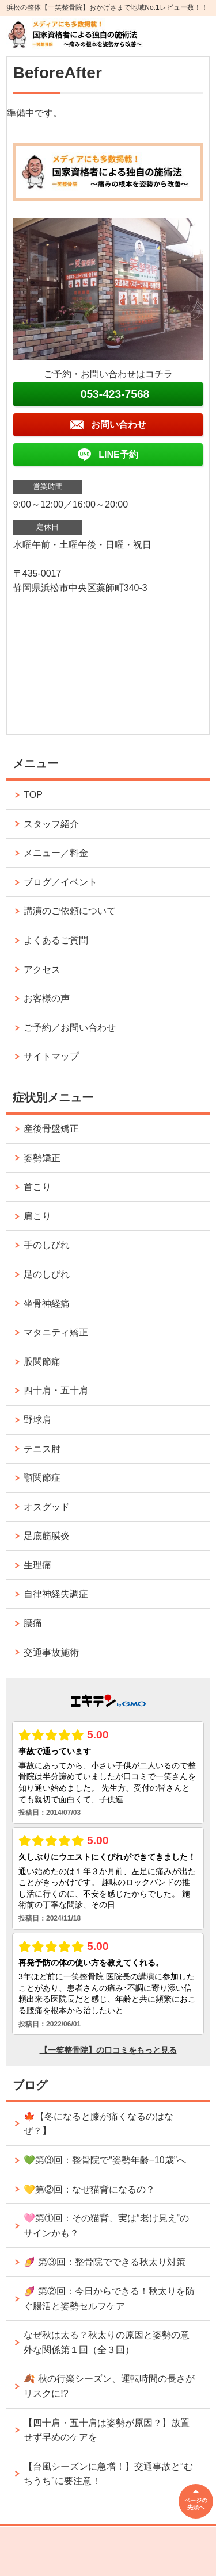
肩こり (37, 1216)
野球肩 (37, 1420)
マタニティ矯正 (56, 1332)
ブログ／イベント (60, 882)
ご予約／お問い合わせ (70, 1027)
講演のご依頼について (70, 911)
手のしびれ (47, 1245)
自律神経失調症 (56, 1594)
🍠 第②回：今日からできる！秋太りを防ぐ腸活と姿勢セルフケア (109, 2298)
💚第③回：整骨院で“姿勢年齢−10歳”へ (105, 2160)
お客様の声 (47, 998)
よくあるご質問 (56, 940)
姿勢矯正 (42, 1158)
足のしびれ (47, 1274)
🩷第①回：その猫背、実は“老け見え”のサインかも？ (106, 2225)
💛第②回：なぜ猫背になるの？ (89, 2189)
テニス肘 (42, 1449)
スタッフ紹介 (51, 824)
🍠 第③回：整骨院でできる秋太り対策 (104, 2262)
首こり (37, 1187)
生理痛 (37, 1565)
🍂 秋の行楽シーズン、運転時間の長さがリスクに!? (109, 2386)
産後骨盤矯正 (51, 1129)
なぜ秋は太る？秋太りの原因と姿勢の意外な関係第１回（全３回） (107, 2342)
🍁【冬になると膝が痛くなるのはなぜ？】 (98, 2124)
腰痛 (33, 1623)
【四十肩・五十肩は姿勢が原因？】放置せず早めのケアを (107, 2430)
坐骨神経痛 (47, 1303)
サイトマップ (51, 1056)
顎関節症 (42, 1478)
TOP (33, 795)
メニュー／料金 (56, 853)
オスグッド (47, 1507)
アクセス (42, 969)
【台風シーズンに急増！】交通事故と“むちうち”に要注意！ (108, 2474)
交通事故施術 (51, 1652)
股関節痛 (42, 1361)
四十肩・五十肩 (56, 1390)
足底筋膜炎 (47, 1536)
